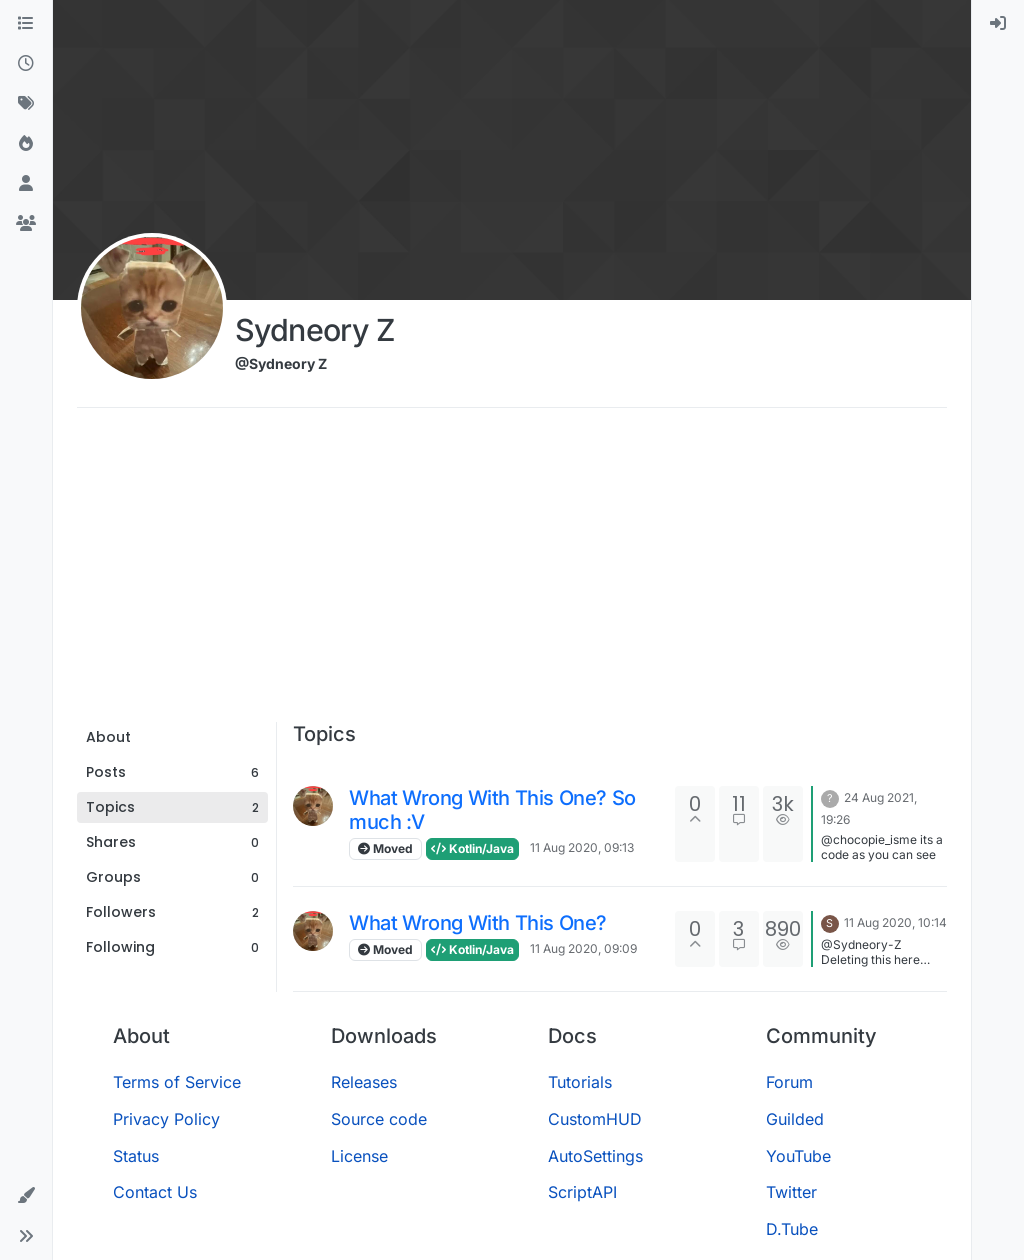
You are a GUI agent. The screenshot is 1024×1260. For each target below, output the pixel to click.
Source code (379, 1119)
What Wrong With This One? (478, 923)
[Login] (998, 24)
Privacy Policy (166, 1119)
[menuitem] (998, 24)
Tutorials (580, 1082)
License (359, 1156)
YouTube (798, 1156)
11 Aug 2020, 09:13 (582, 847)
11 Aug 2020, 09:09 (583, 948)
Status (136, 1156)
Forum (789, 1082)
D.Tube (792, 1229)
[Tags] (26, 104)
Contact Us (155, 1192)
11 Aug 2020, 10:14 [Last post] (895, 922)
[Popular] (26, 144)
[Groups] (26, 224)
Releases (364, 1082)
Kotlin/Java (472, 848)
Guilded (795, 1119)
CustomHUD (595, 1119)
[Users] (26, 184)
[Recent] (26, 64)
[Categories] (26, 24)
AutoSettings (595, 1156)
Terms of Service (177, 1082)
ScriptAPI (582, 1192)
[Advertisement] (512, 572)
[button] (26, 1196)
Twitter (791, 1192)
